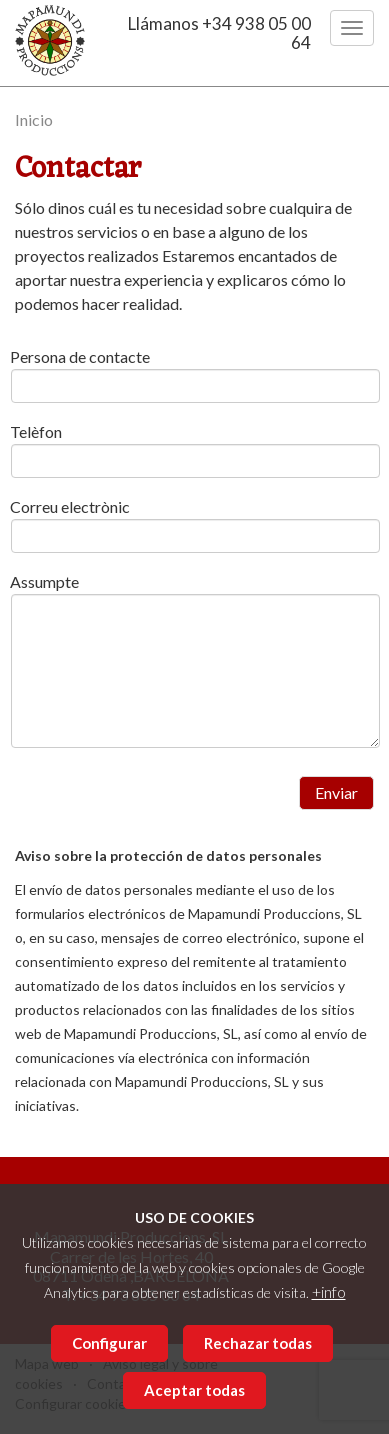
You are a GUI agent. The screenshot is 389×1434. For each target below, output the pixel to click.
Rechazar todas (258, 1343)
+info (329, 1291)
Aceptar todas (194, 1390)
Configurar (109, 1343)
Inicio (34, 119)
